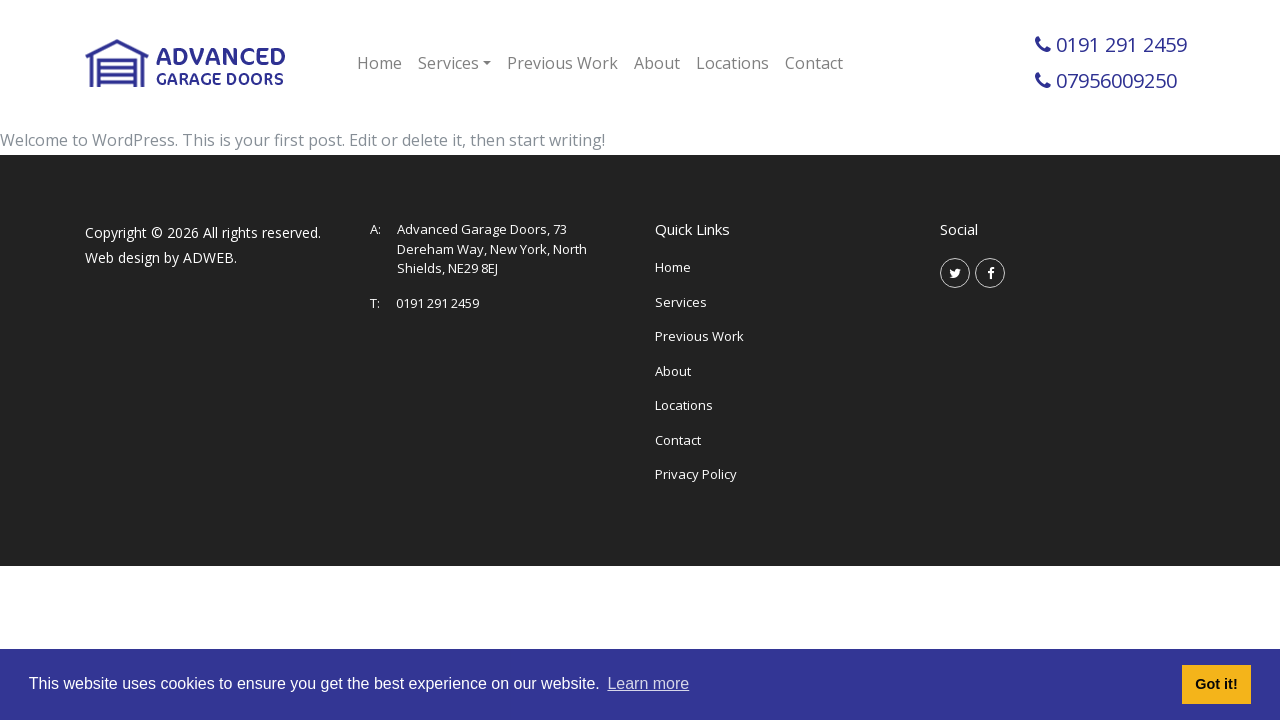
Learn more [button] (648, 683)
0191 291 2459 (1121, 44)
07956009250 (1116, 80)
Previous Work (562, 63)
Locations (732, 63)
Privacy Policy (696, 474)
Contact (814, 63)
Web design (122, 257)
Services (681, 302)
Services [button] (448, 63)
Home (379, 63)
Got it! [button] (1216, 684)
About (657, 63)
